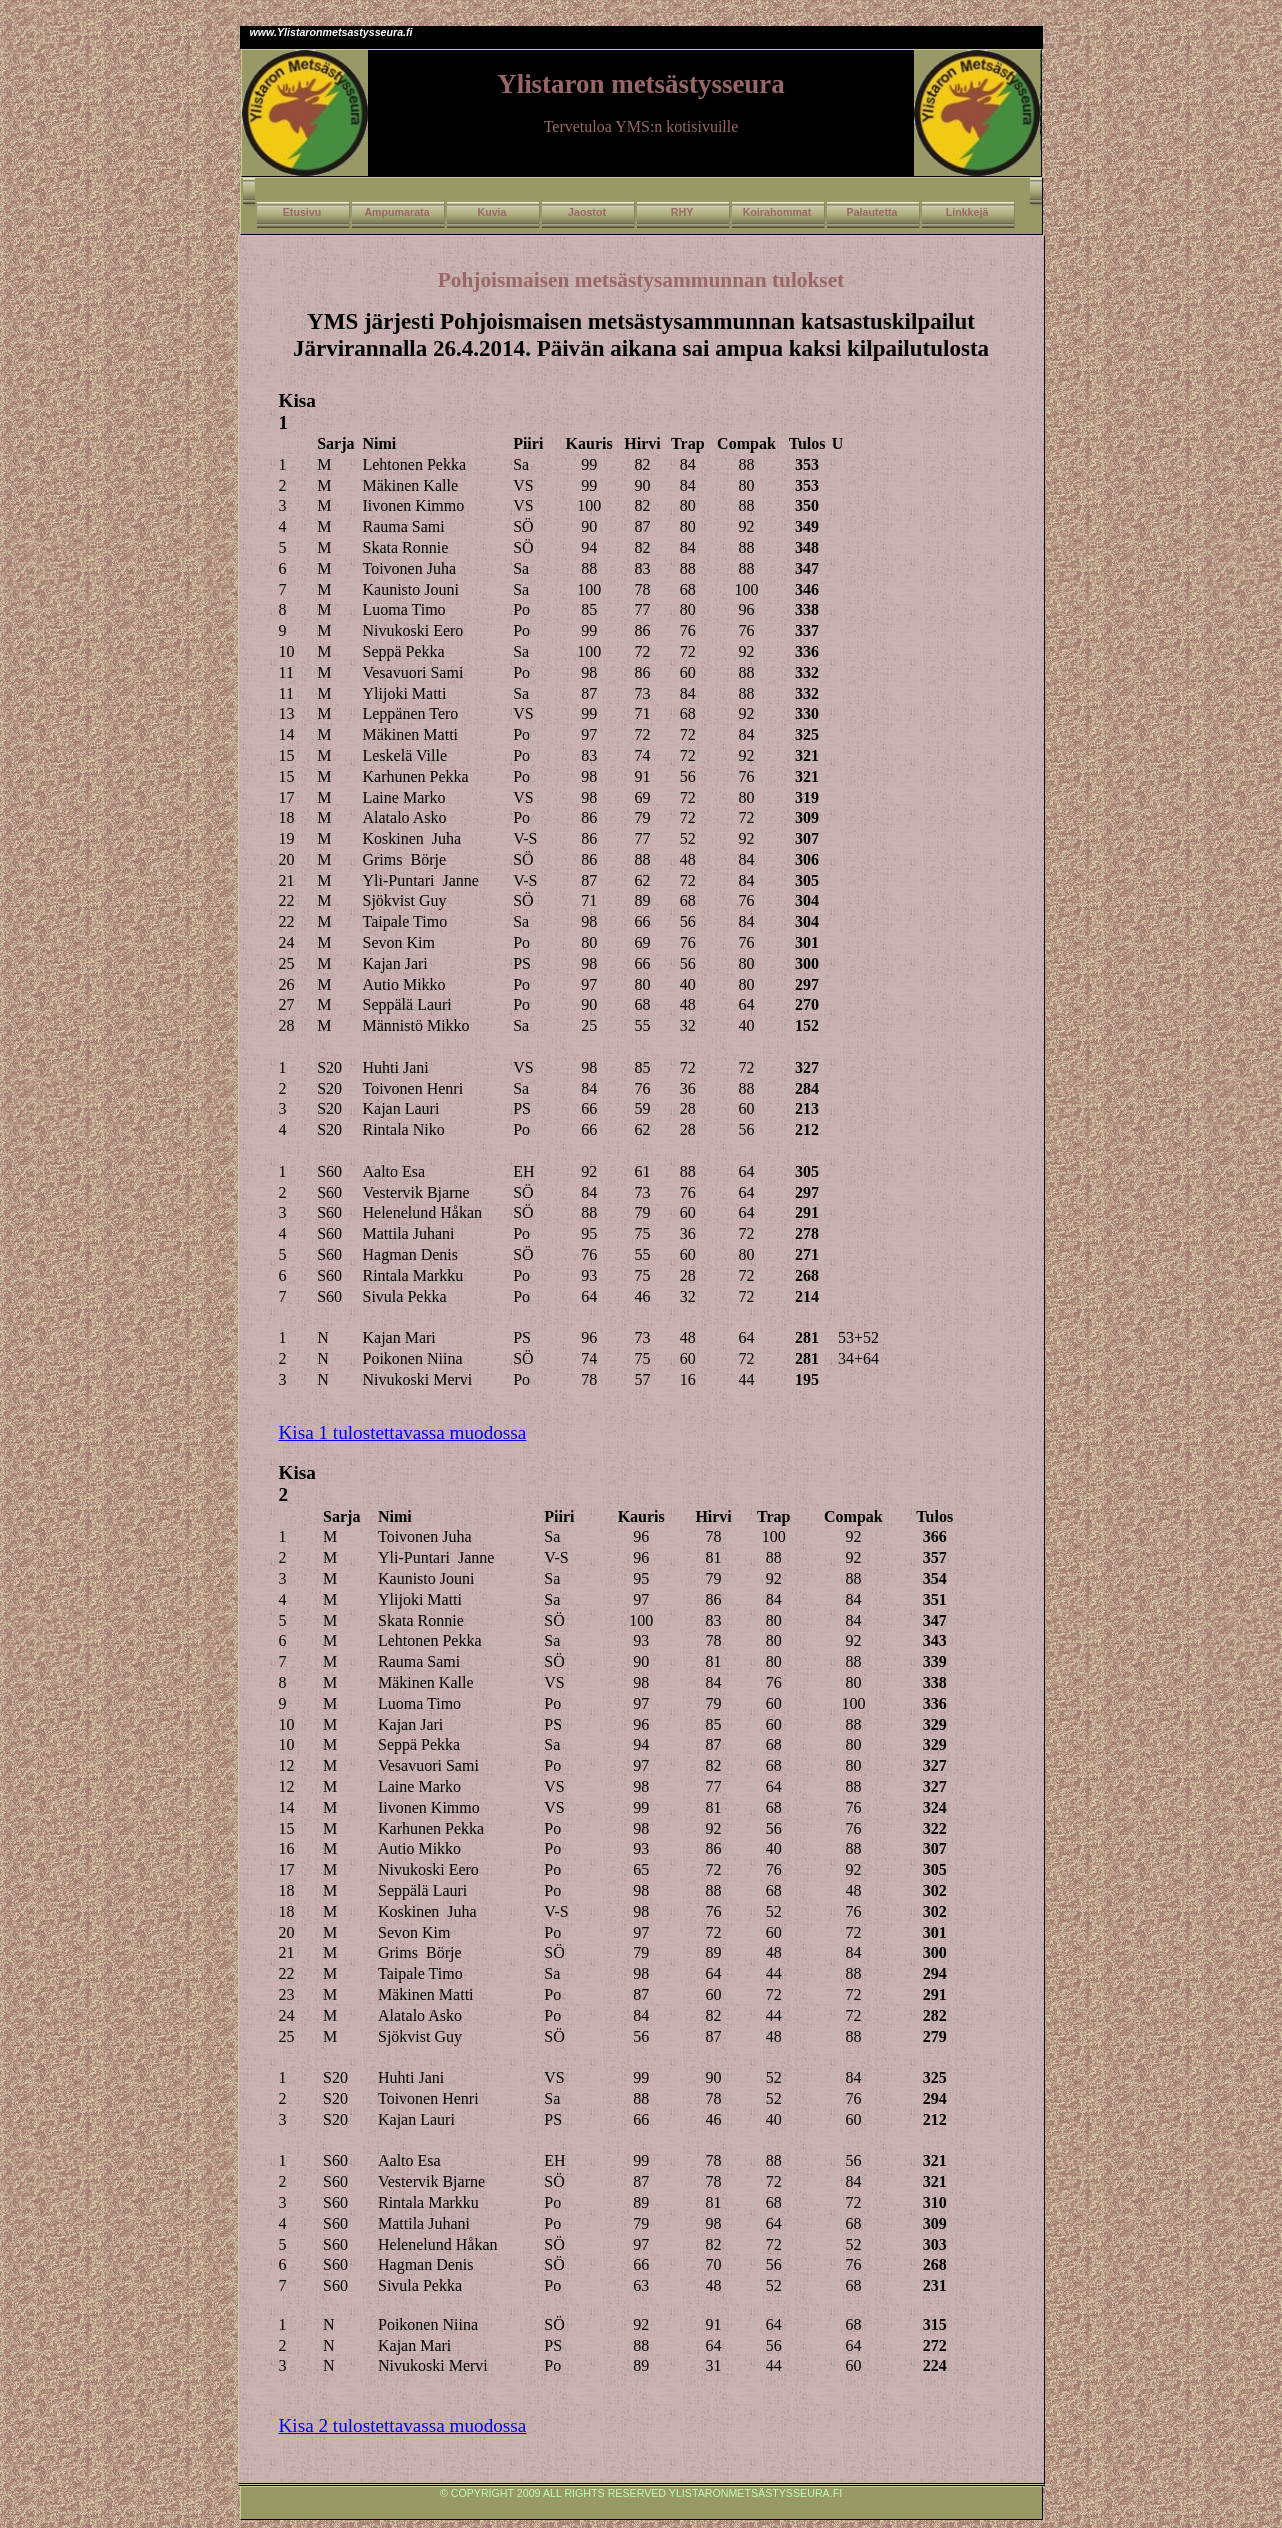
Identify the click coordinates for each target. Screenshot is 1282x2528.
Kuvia (491, 212)
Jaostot (587, 212)
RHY (682, 212)
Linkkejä (967, 212)
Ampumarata (396, 212)
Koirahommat (777, 212)
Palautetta (872, 212)
